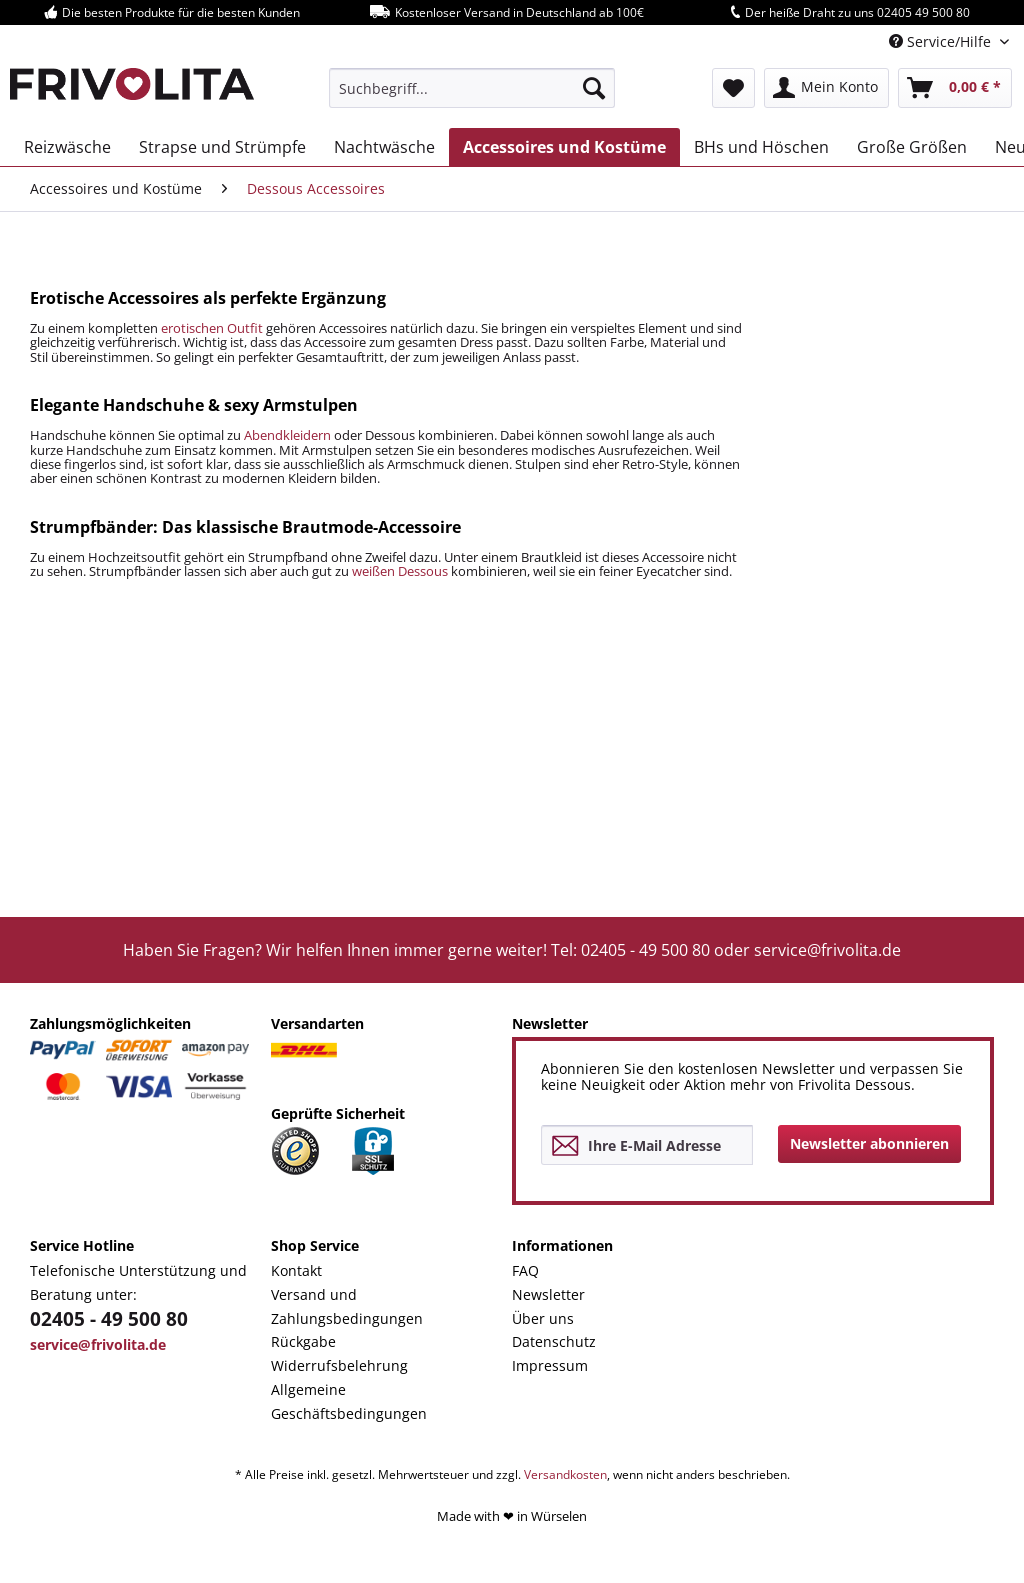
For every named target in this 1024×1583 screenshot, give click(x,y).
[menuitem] (472, 88)
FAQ (525, 1270)
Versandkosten (565, 1474)
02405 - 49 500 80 (109, 1319)
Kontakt (296, 1270)
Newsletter (548, 1294)
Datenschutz (554, 1341)
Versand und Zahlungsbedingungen (347, 1306)
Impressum (550, 1365)
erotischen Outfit (212, 328)
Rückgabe (303, 1341)
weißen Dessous (400, 571)
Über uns (543, 1318)
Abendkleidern (287, 435)
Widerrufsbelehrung (339, 1365)
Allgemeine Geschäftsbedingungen (349, 1401)
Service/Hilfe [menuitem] (942, 41)
